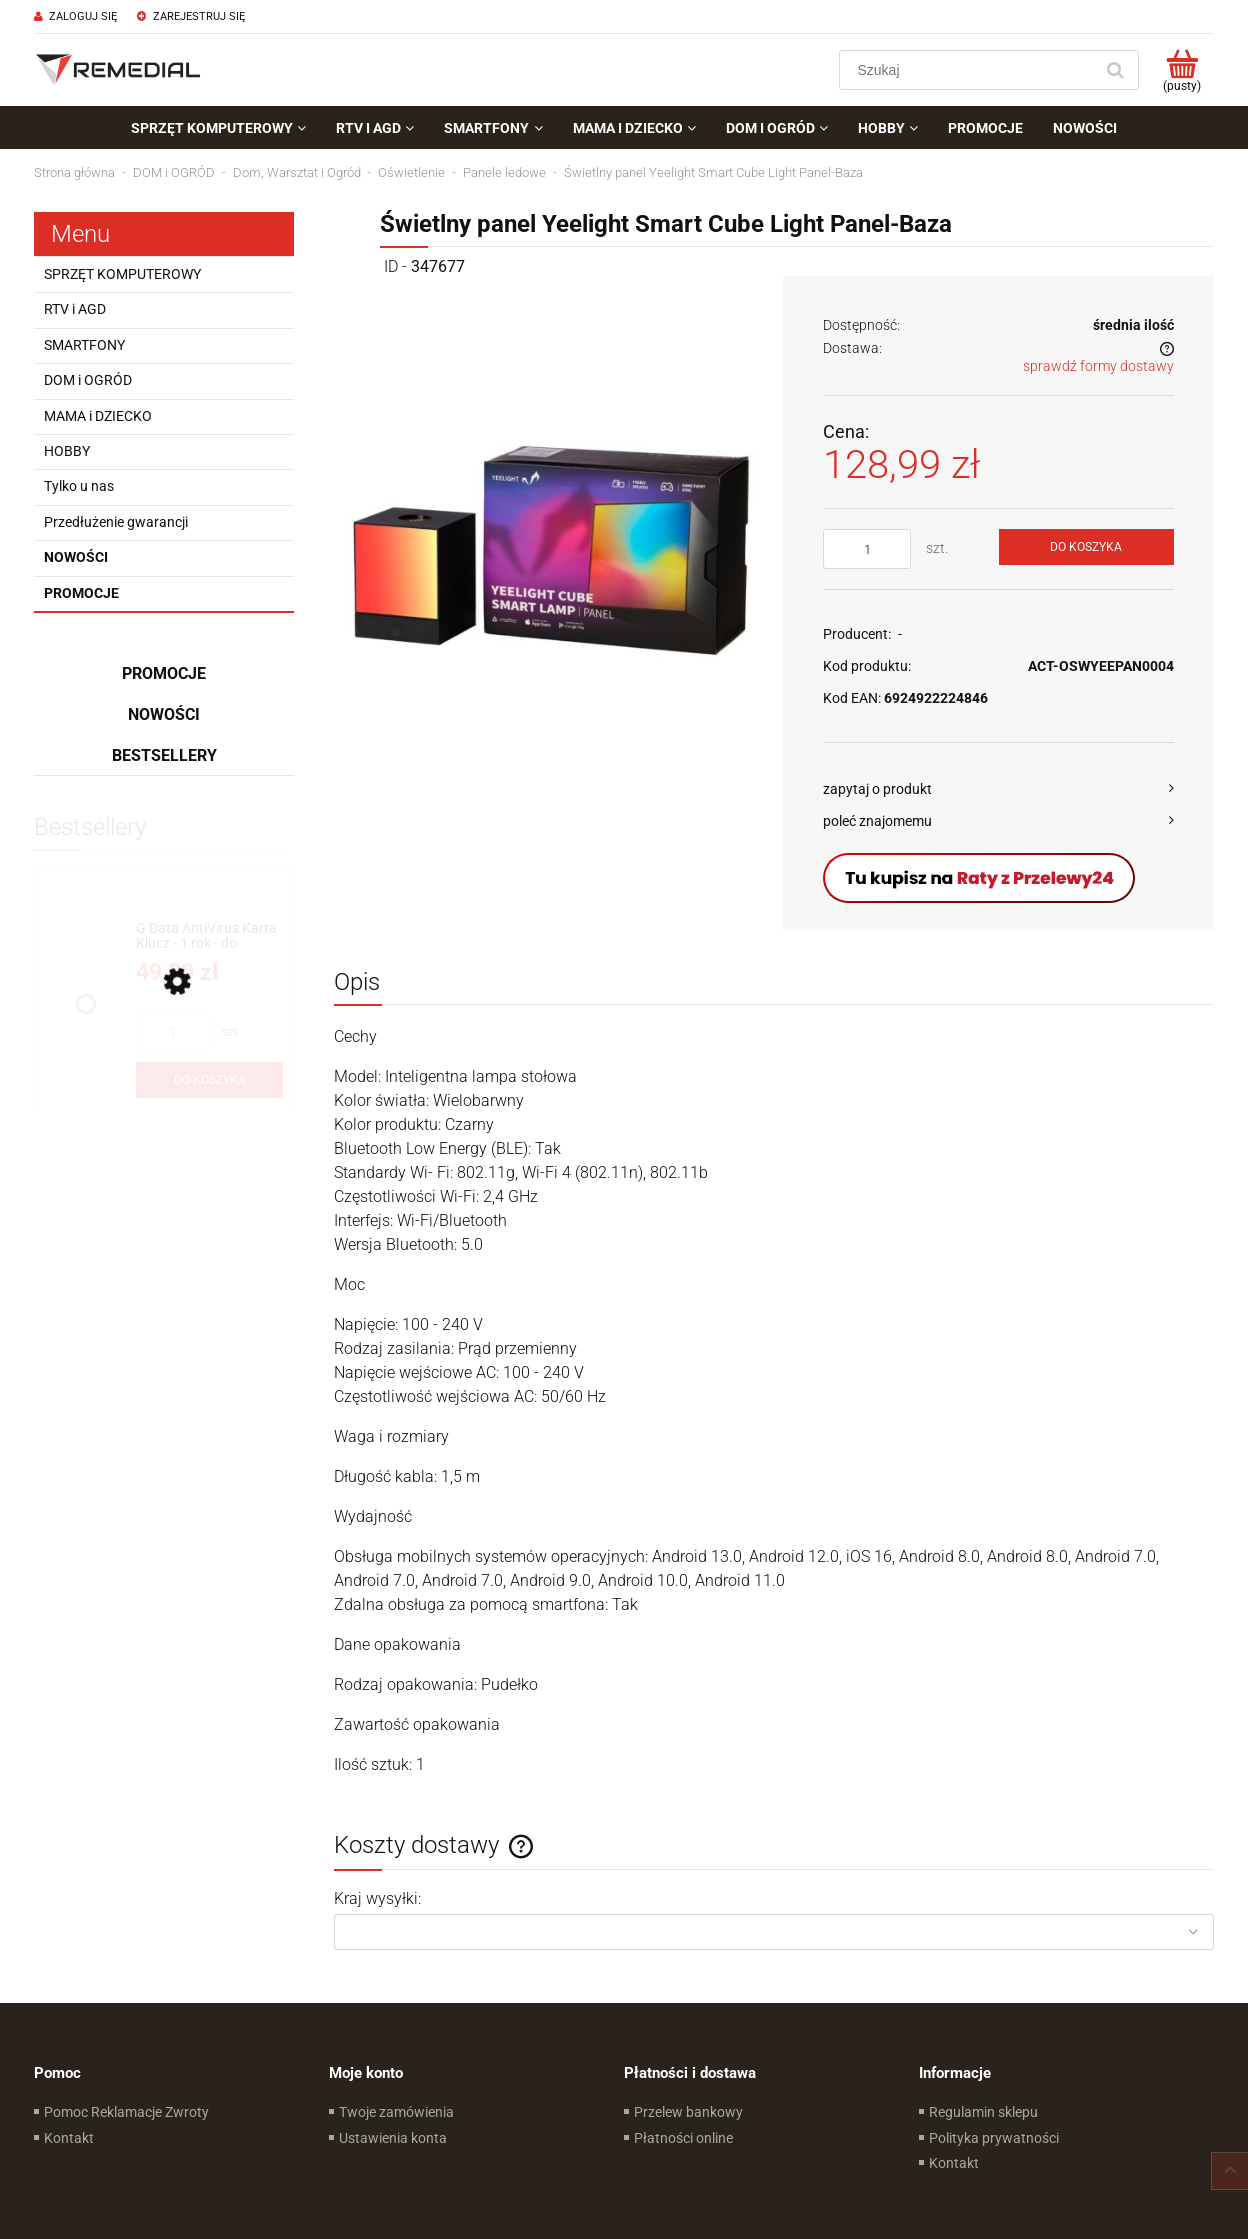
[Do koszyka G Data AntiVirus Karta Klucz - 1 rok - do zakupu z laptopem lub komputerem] (209, 1080)
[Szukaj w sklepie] (970, 70)
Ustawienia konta (393, 2138)
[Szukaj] (1115, 70)
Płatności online (683, 2138)
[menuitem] (218, 128)
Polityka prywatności (994, 2138)
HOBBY (67, 451)
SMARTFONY (84, 345)
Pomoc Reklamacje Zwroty (126, 2112)
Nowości (76, 557)
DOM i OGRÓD (88, 380)
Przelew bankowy (688, 2112)
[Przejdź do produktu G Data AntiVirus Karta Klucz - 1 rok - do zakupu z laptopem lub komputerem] (209, 936)
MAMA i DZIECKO (98, 416)
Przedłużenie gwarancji (116, 522)
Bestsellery (164, 755)
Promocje (81, 593)
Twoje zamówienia (396, 2112)
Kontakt (69, 2138)
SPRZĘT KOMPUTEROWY (122, 274)
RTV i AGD (75, 309)
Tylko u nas (79, 486)
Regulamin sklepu (983, 2112)
